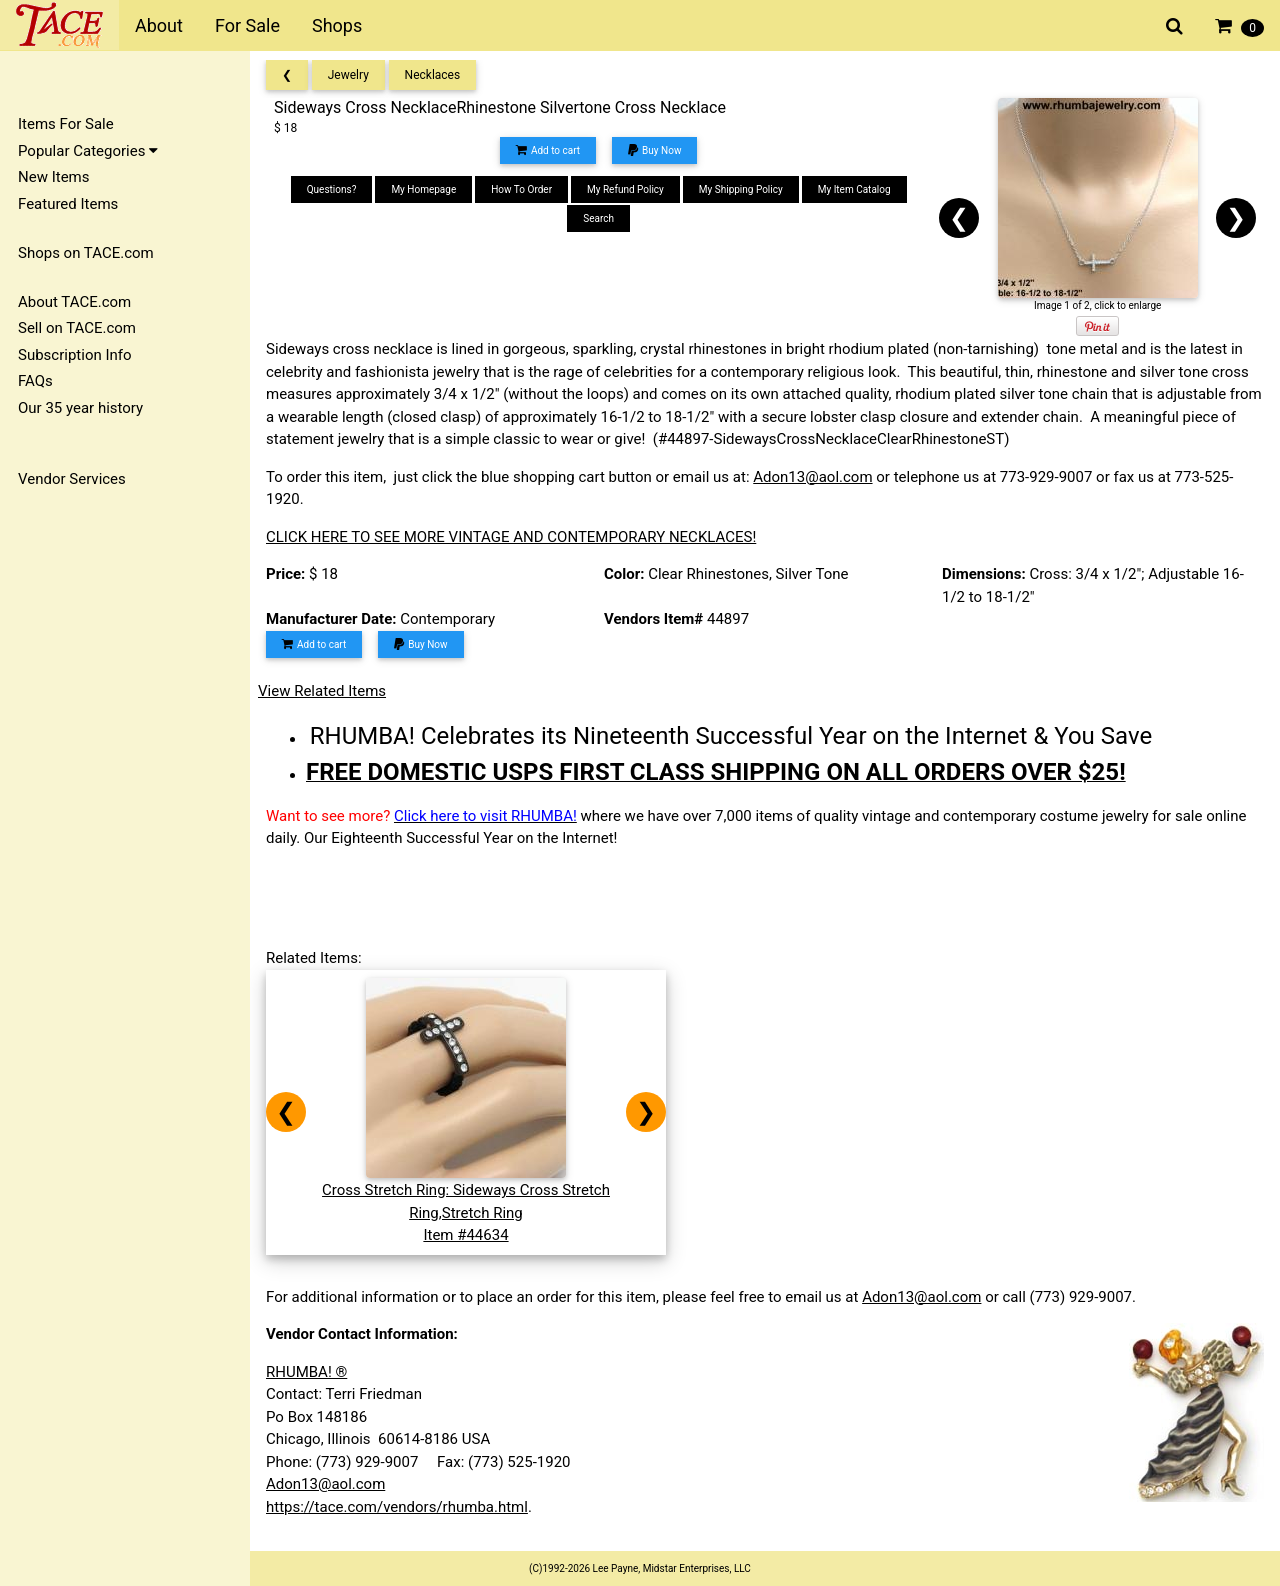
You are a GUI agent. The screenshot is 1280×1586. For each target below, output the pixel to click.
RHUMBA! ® (306, 1372)
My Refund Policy (625, 189)
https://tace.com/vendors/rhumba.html (397, 1507)
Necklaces (433, 75)
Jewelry (348, 75)
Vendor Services (72, 479)
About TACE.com (74, 302)
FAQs (35, 381)
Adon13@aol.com (812, 477)
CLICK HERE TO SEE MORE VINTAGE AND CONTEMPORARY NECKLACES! (511, 537)
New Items (53, 177)
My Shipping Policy (741, 189)
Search (598, 218)
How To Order (521, 189)
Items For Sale (66, 124)
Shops (337, 25)
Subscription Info (75, 355)
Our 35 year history (80, 408)
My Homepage (423, 189)
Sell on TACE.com (77, 328)
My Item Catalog (854, 189)
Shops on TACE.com (86, 253)
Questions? (332, 189)
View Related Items (322, 691)
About (159, 25)
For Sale (247, 25)
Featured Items (68, 204)
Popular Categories (88, 151)
